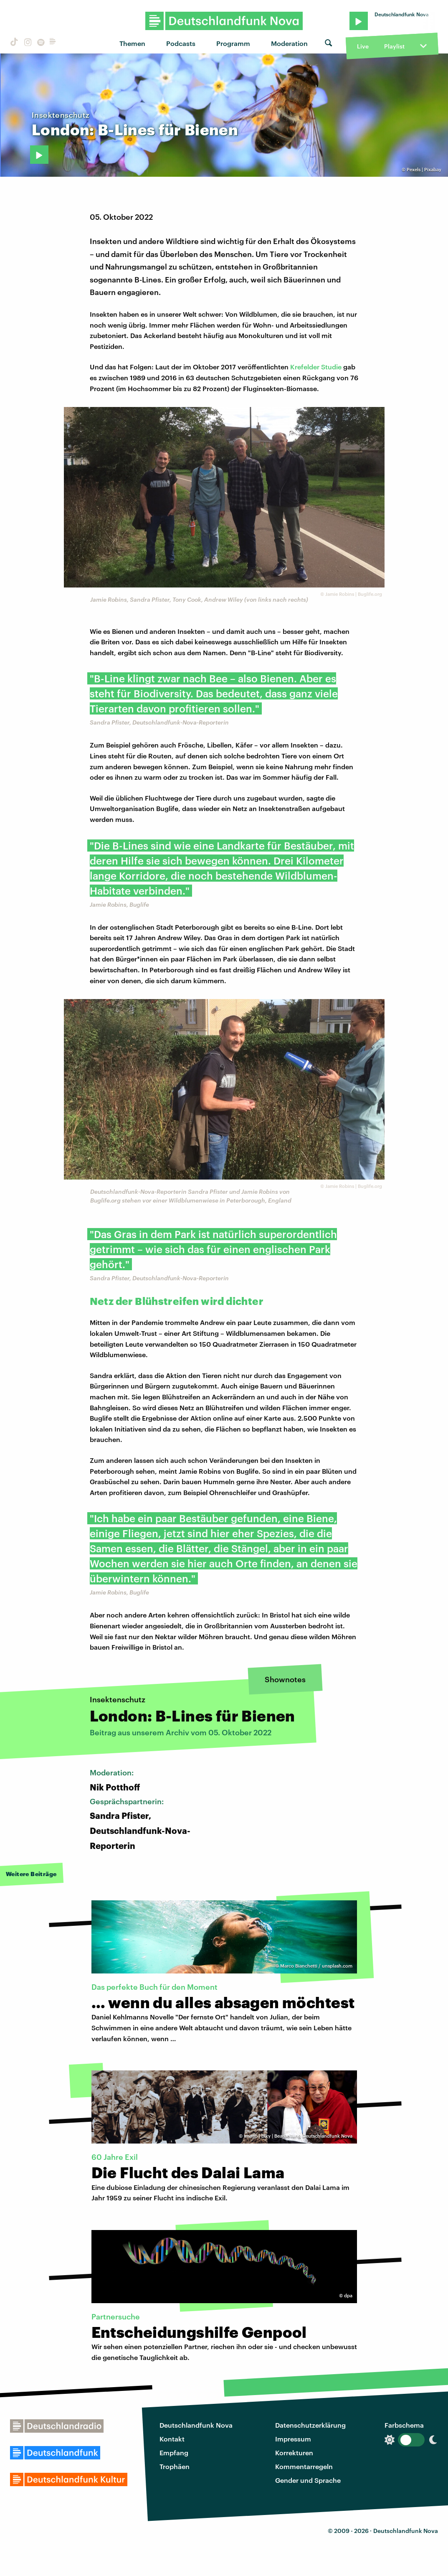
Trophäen (174, 2466)
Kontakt (172, 2439)
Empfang (173, 2452)
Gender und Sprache (308, 2480)
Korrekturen (294, 2452)
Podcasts (180, 43)
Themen (132, 43)
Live (363, 46)
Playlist (394, 46)
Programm (233, 43)
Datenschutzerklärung (310, 2425)
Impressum (293, 2439)
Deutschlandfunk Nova (196, 2425)
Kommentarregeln (304, 2466)
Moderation (289, 43)
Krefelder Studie (316, 367)
